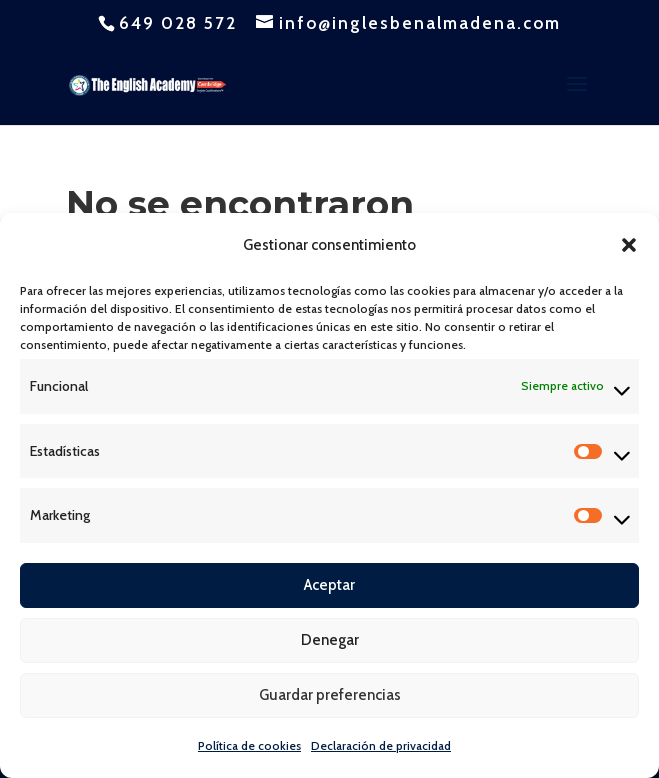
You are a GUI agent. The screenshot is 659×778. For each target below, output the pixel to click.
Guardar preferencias (330, 695)
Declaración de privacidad (381, 745)
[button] (629, 245)
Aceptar (329, 585)
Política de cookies (249, 745)
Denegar (330, 640)
